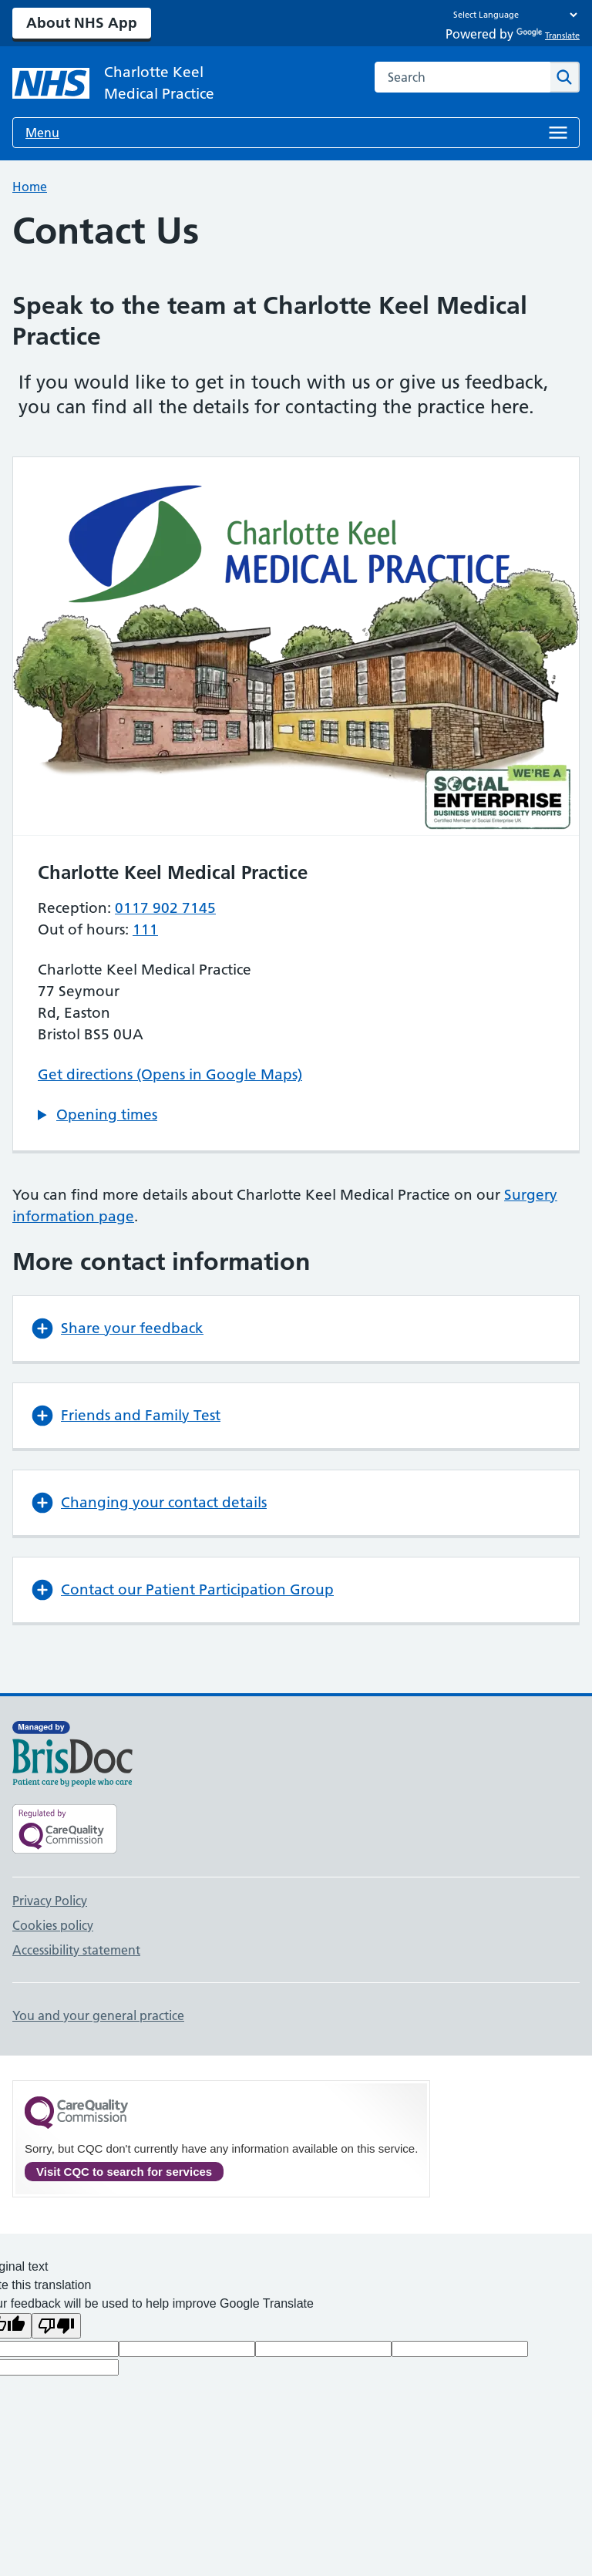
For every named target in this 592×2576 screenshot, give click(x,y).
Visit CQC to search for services (124, 2171)
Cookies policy (52, 1925)
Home (29, 186)
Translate (548, 35)
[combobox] (462, 77)
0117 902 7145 (165, 908)
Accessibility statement (76, 1950)
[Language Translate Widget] (511, 15)
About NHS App (81, 23)
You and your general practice (98, 2015)
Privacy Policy (49, 1900)
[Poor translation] (56, 2326)
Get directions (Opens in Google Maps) (170, 1074)
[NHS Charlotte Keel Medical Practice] (135, 83)
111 (145, 929)
